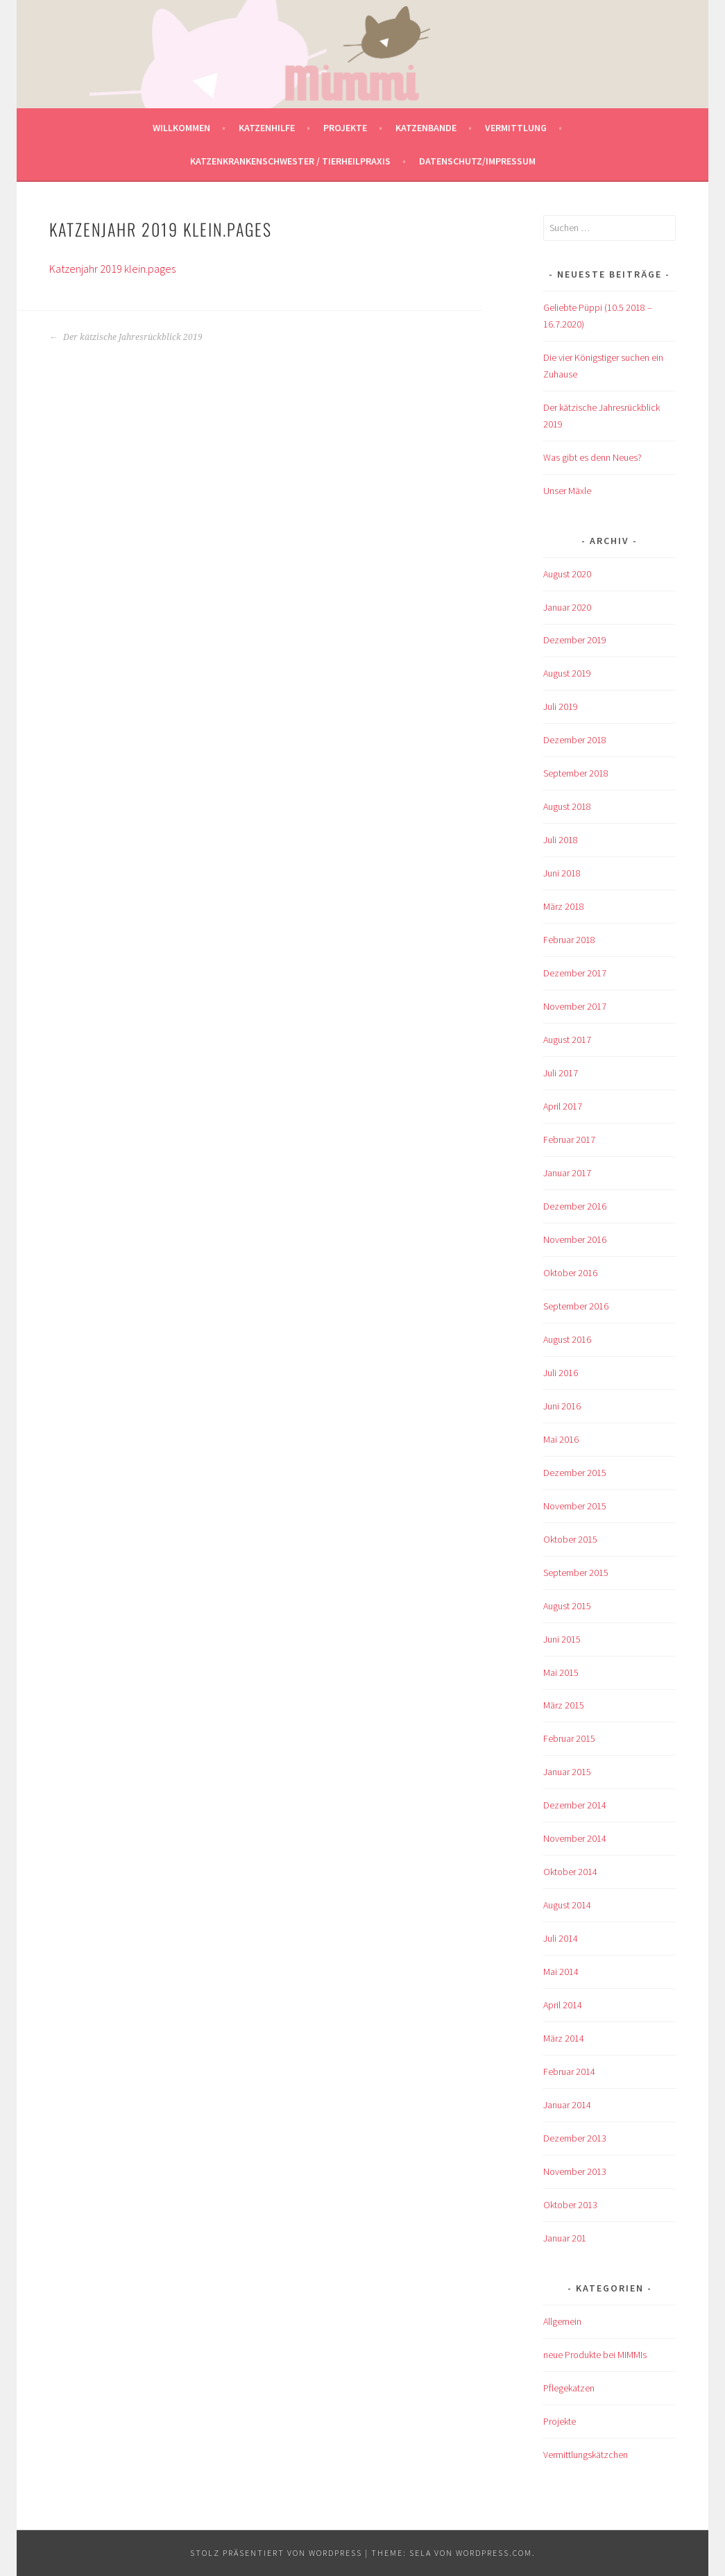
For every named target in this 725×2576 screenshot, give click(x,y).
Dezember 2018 (574, 740)
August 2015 (567, 1606)
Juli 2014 (560, 1938)
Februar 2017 (569, 1139)
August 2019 (567, 673)
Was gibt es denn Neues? (592, 457)
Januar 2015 (567, 1771)
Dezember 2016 (574, 1206)
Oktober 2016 (570, 1272)
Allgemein (562, 2321)
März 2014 (563, 2038)
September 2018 (575, 773)
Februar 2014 (569, 2071)
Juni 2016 (562, 1406)
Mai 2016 (561, 1439)
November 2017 (574, 1006)
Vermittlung (516, 127)
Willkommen (181, 127)
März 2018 (563, 906)
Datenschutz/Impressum (477, 161)
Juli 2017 (560, 1073)
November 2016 (574, 1239)
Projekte (345, 127)
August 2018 (567, 806)
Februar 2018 (569, 939)
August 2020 (567, 574)
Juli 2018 (560, 839)
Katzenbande (426, 127)
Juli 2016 (560, 1372)
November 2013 (574, 2171)
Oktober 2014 (570, 1871)
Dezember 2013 (574, 2138)
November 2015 (574, 1506)
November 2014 (574, 1838)
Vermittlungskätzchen (585, 2454)
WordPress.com (494, 2553)
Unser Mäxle (567, 490)
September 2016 (575, 1306)
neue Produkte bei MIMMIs (595, 2354)
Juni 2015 (562, 1639)
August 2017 (567, 1039)
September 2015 (575, 1572)
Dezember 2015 (574, 1472)
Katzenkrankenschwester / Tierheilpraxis (290, 161)
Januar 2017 (567, 1173)
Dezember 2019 (574, 640)
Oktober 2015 (570, 1539)
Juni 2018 (562, 873)
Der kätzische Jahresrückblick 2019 (126, 337)
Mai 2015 (561, 1672)
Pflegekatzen (569, 2388)
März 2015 (563, 1705)
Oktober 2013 (570, 2204)
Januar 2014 (567, 2105)
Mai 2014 (561, 1971)
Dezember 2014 (574, 1805)
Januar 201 (564, 2238)
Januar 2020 (567, 607)
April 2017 (562, 1106)
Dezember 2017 (574, 973)
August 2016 (567, 1339)
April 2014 (562, 2005)
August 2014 (567, 1905)
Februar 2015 (569, 1738)
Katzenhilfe (267, 127)
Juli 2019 (560, 706)
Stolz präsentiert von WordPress (276, 2553)
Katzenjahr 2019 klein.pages (112, 269)
